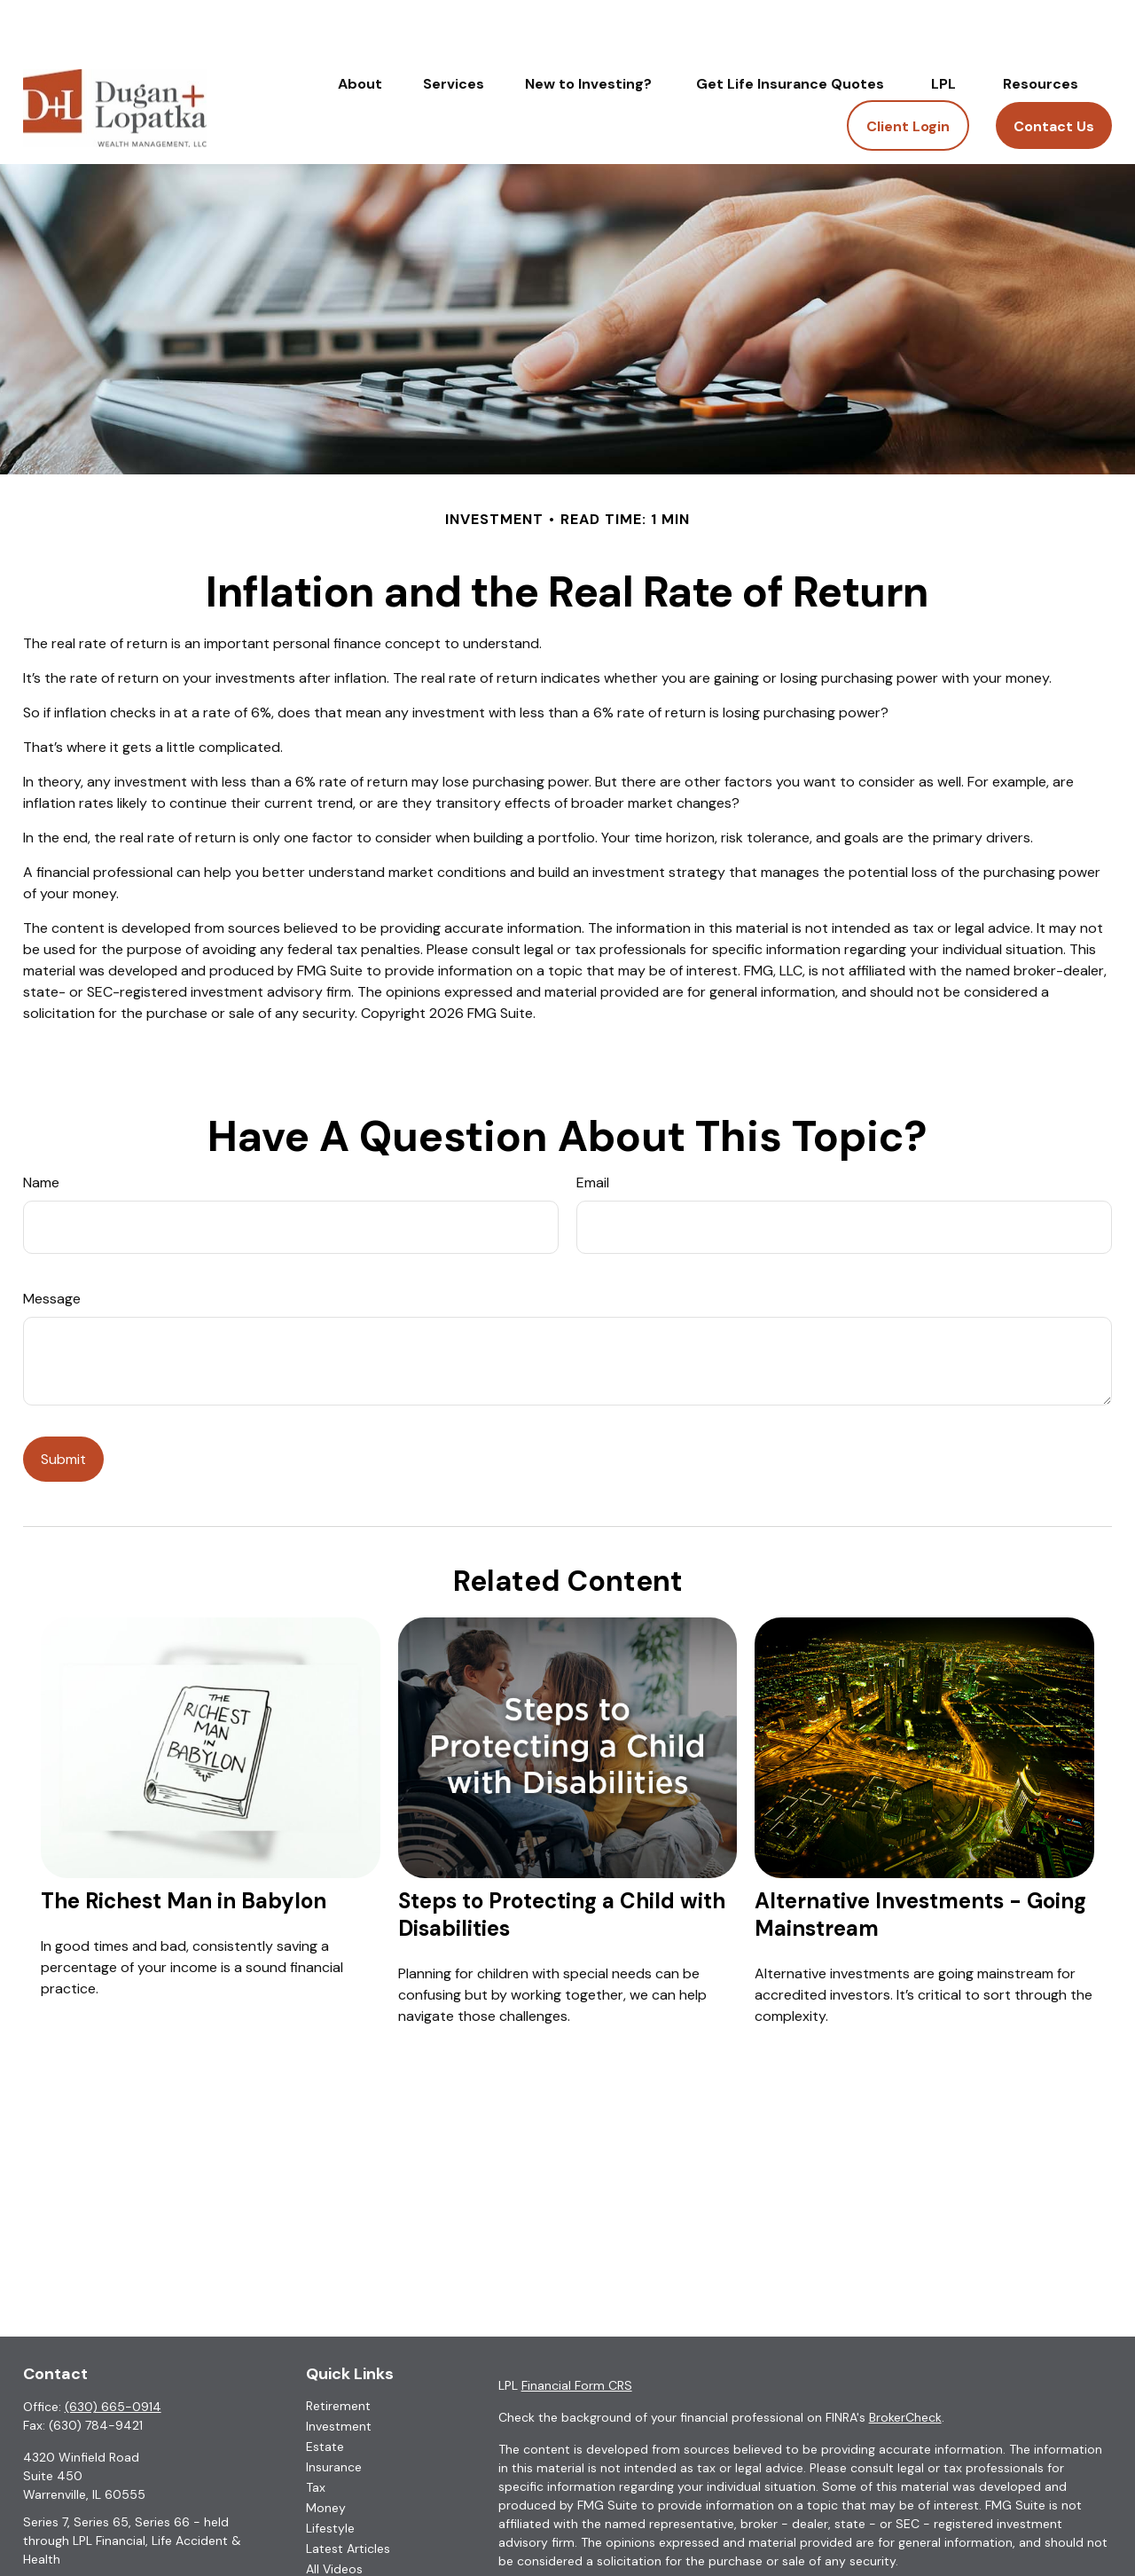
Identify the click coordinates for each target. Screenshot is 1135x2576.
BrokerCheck (905, 2364)
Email (592, 1129)
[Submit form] (63, 1406)
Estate (325, 2393)
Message (52, 1245)
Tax (315, 2434)
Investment (339, 2373)
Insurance (334, 2414)
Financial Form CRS (576, 2332)
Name (41, 1129)
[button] (360, 30)
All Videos (334, 2516)
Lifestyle (330, 2475)
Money (326, 2454)
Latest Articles (348, 2495)
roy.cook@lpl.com (75, 2537)
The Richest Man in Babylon (183, 1847)
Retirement (338, 2353)
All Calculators (347, 2536)
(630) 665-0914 (113, 2353)
